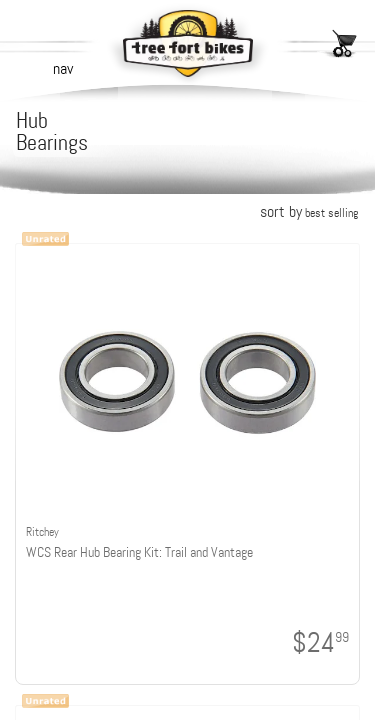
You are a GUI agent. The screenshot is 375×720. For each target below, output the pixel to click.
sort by (309, 211)
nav (63, 68)
